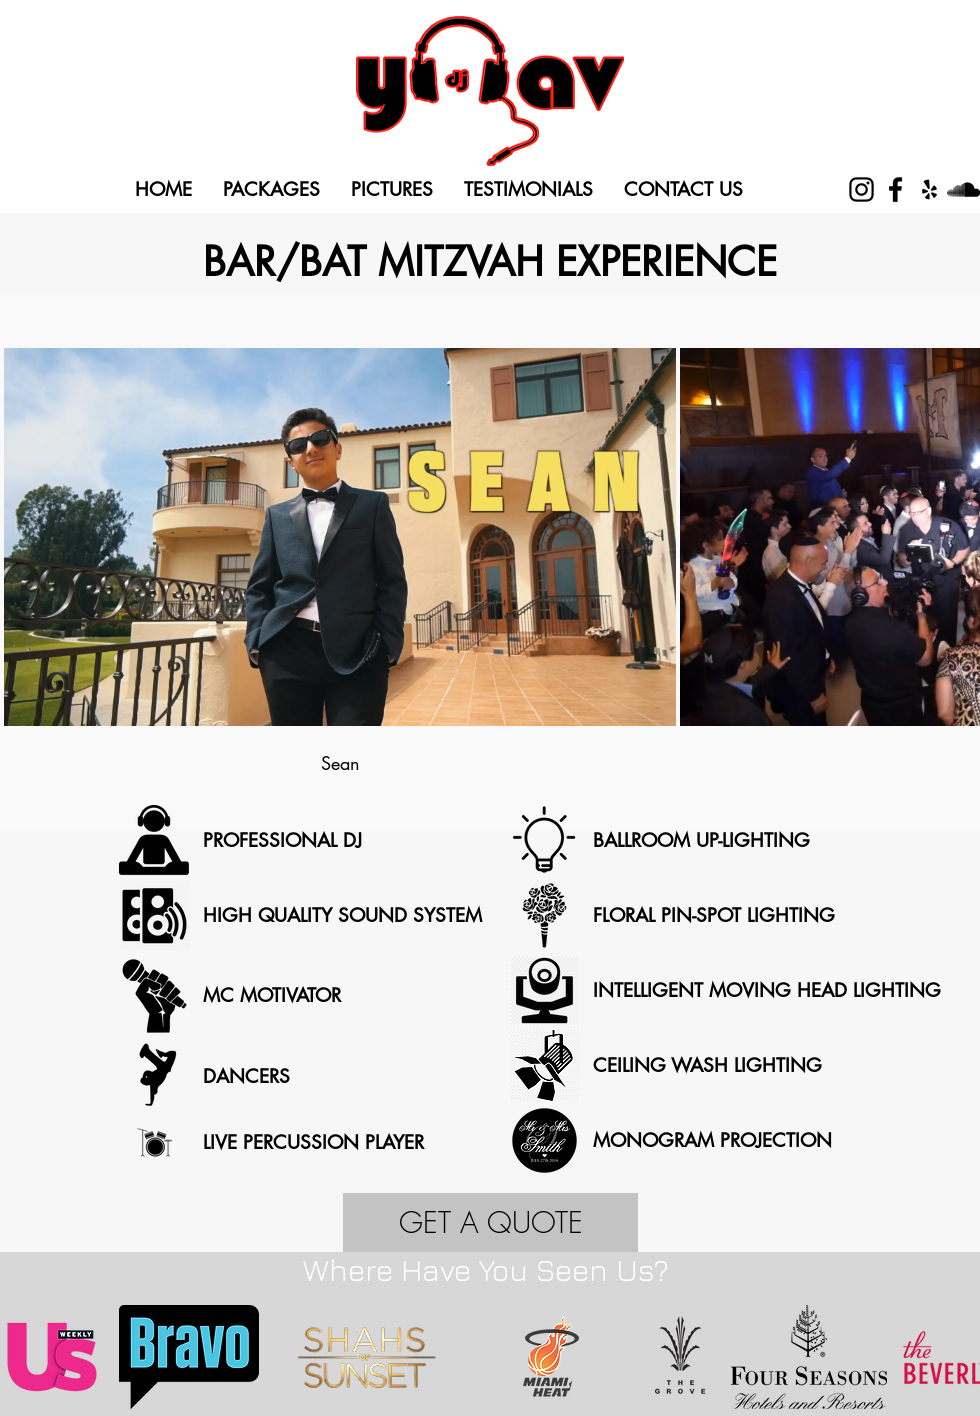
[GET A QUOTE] (490, 1222)
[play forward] (955, 1357)
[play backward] (25, 1357)
